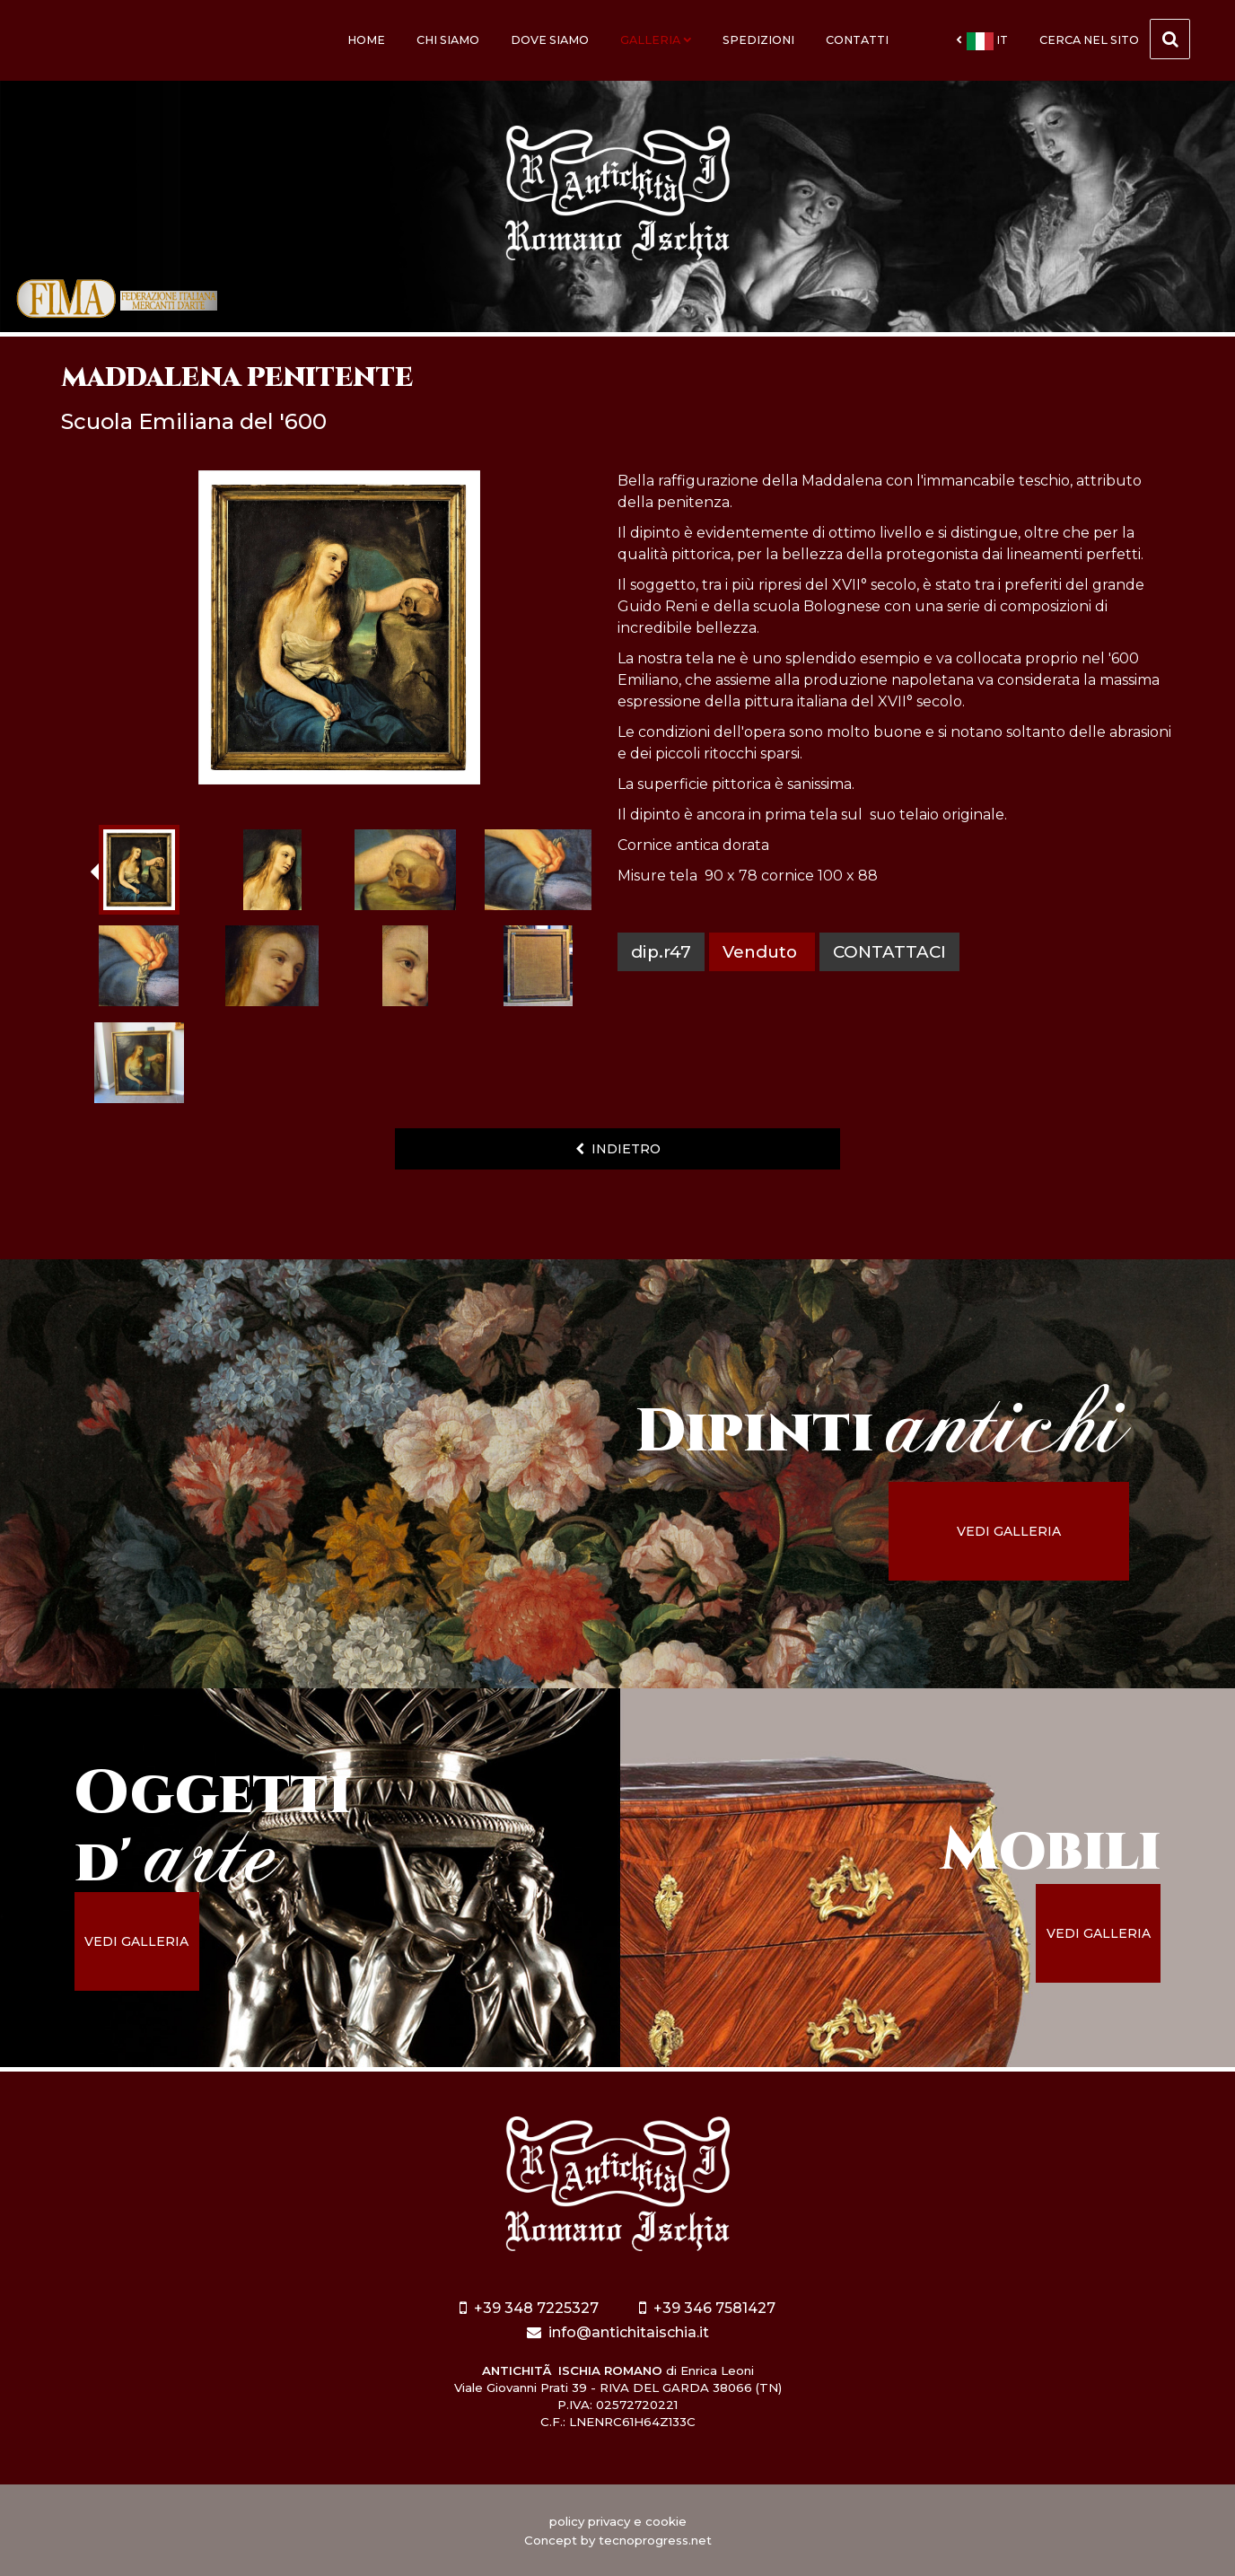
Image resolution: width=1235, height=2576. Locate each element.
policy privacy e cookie (618, 2521)
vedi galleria (1009, 1531)
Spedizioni (758, 40)
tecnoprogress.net (655, 2540)
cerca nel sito (1114, 39)
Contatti (857, 40)
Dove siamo (550, 40)
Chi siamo (447, 40)
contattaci (889, 952)
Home (366, 40)
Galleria (655, 40)
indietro (618, 1149)
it (982, 41)
